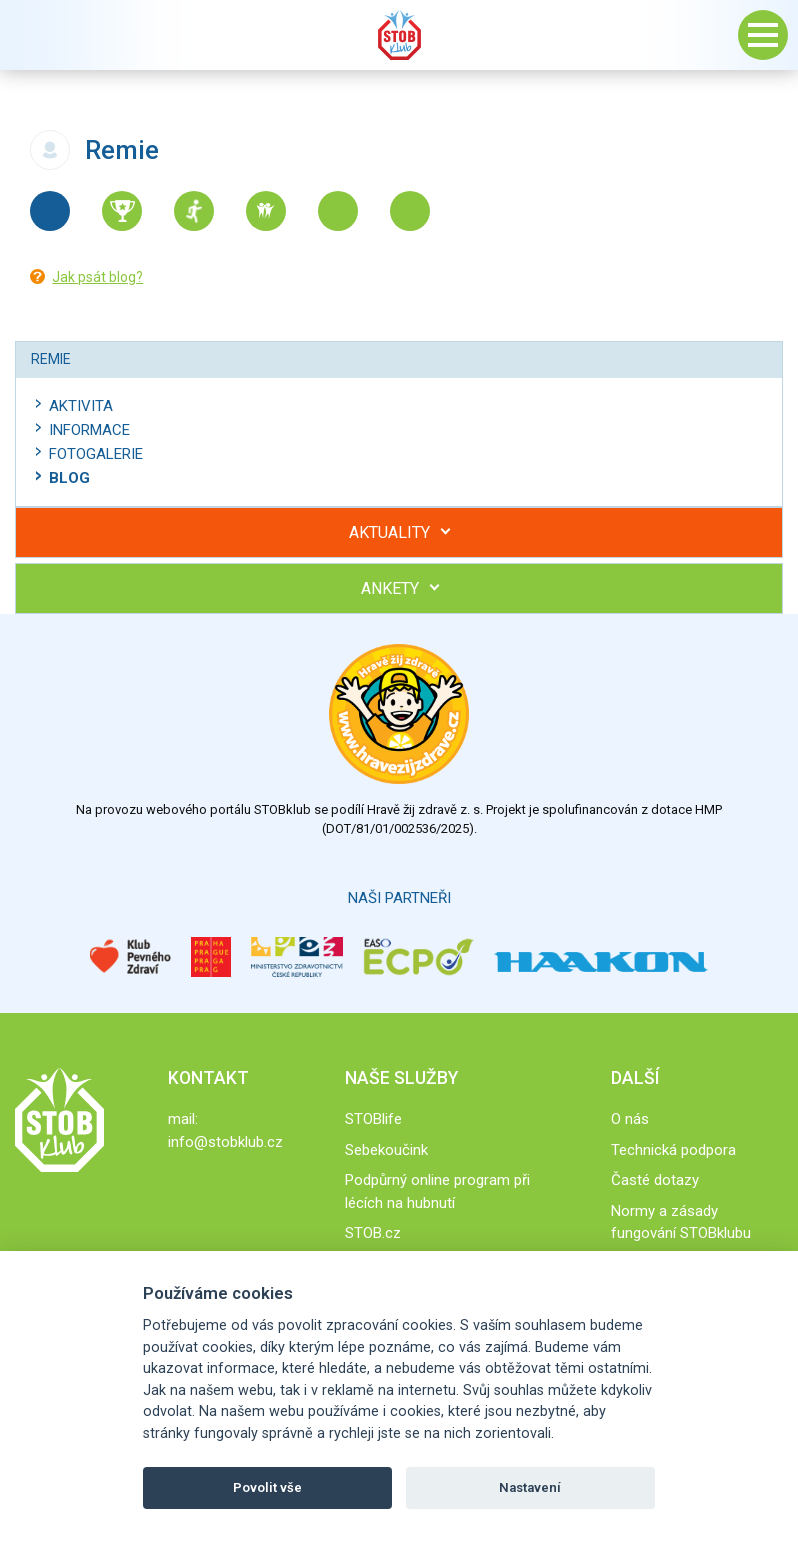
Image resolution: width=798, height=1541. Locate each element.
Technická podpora (673, 1150)
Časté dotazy (655, 1180)
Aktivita (81, 406)
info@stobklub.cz (225, 1142)
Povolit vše (267, 1487)
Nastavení (530, 1487)
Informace (89, 430)
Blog (69, 478)
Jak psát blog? (97, 277)
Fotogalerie (96, 454)
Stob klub (399, 35)
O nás (630, 1119)
